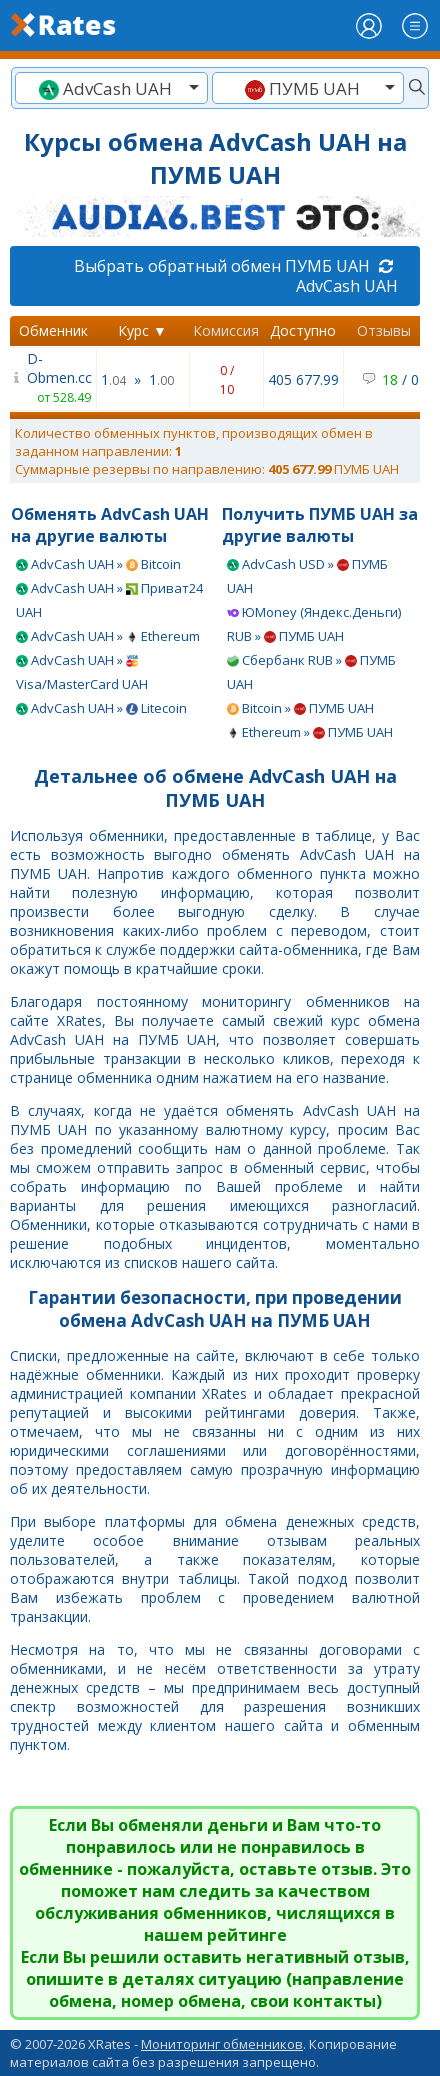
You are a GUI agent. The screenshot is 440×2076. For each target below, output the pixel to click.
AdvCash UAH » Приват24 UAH (109, 600)
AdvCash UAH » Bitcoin (98, 564)
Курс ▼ (142, 330)
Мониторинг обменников (222, 2044)
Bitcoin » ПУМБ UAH (300, 708)
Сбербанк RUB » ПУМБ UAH (311, 672)
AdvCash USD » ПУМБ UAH (307, 576)
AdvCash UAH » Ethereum (108, 636)
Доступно (303, 330)
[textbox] (111, 88)
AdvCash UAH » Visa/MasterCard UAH (82, 672)
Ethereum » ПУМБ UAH (310, 732)
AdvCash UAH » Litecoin (101, 708)
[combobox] (111, 88)
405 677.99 (303, 379)
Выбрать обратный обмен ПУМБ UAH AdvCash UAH (236, 276)
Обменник (53, 330)
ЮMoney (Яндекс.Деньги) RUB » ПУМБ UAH (314, 624)
